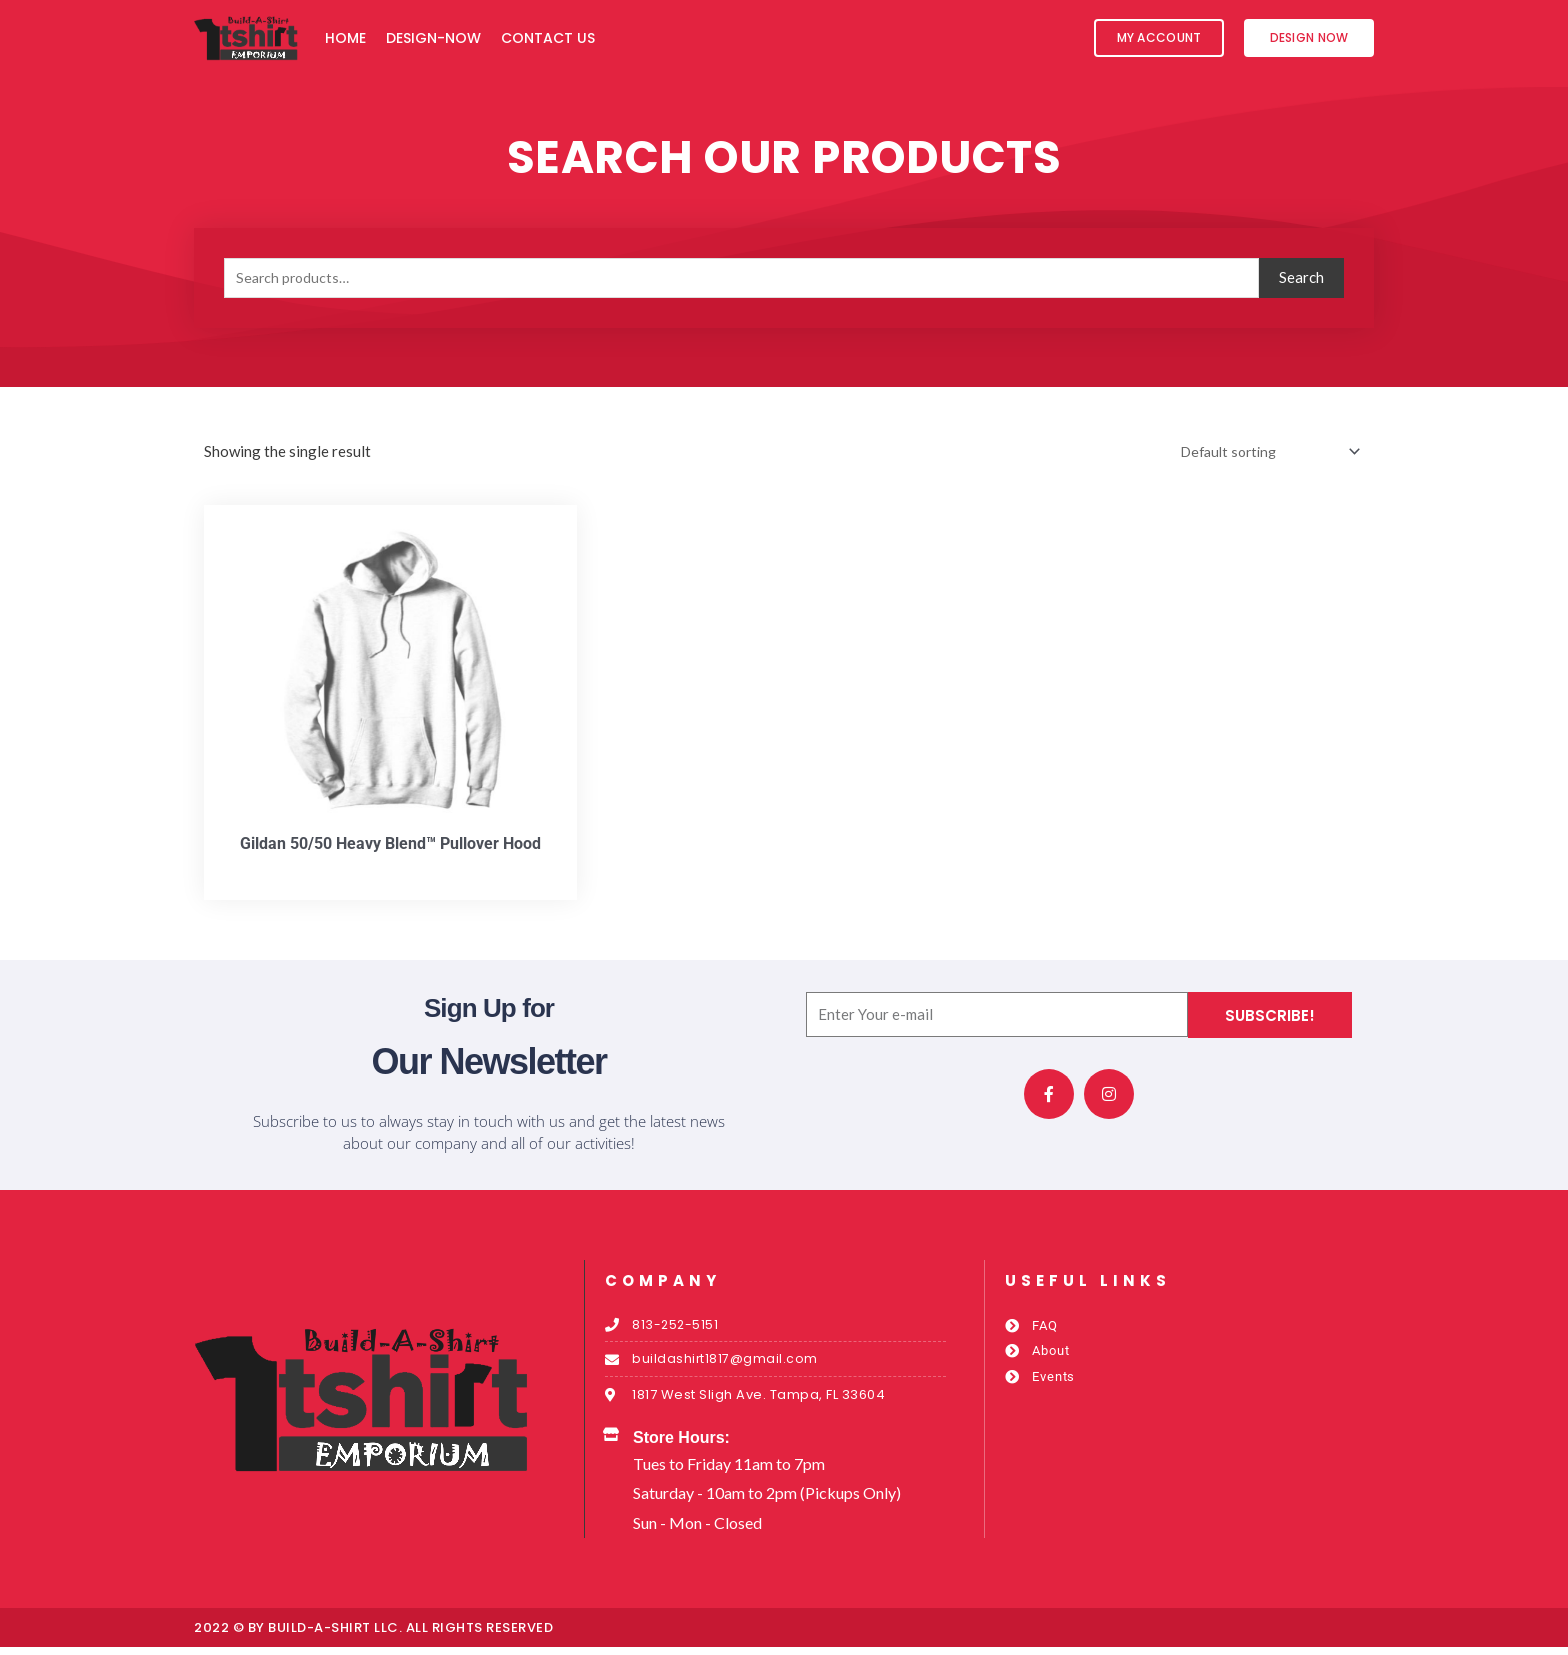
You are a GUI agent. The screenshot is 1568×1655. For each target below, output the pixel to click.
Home (345, 38)
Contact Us (548, 38)
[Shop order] (1260, 452)
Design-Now (433, 38)
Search (1301, 277)
